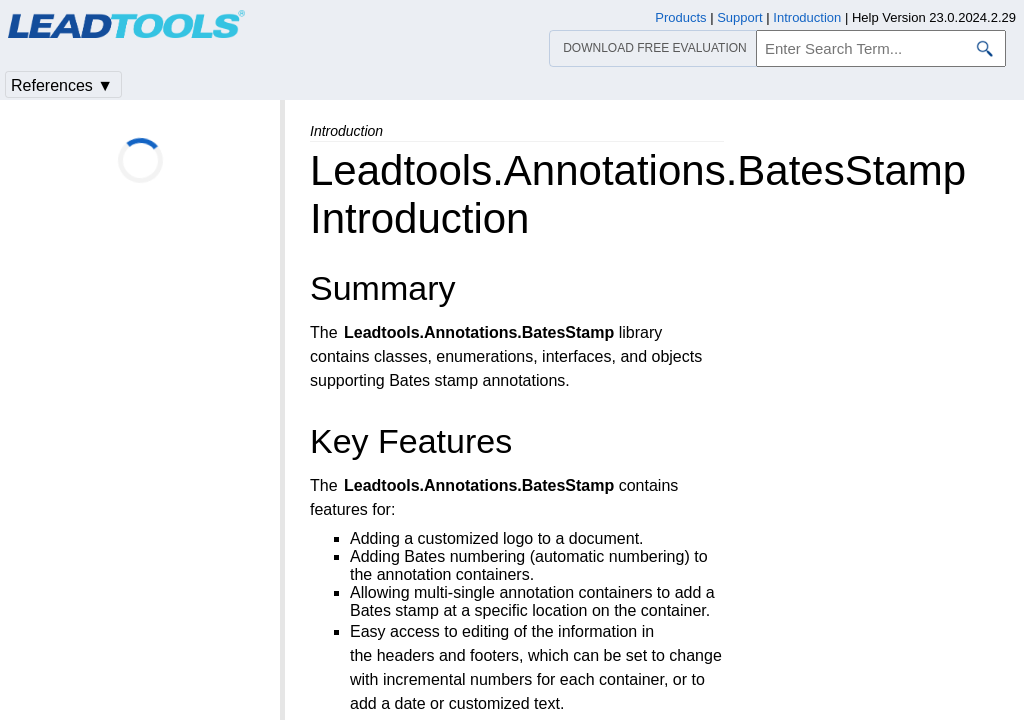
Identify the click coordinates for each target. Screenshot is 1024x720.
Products (680, 17)
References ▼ (62, 85)
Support (740, 17)
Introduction (807, 17)
